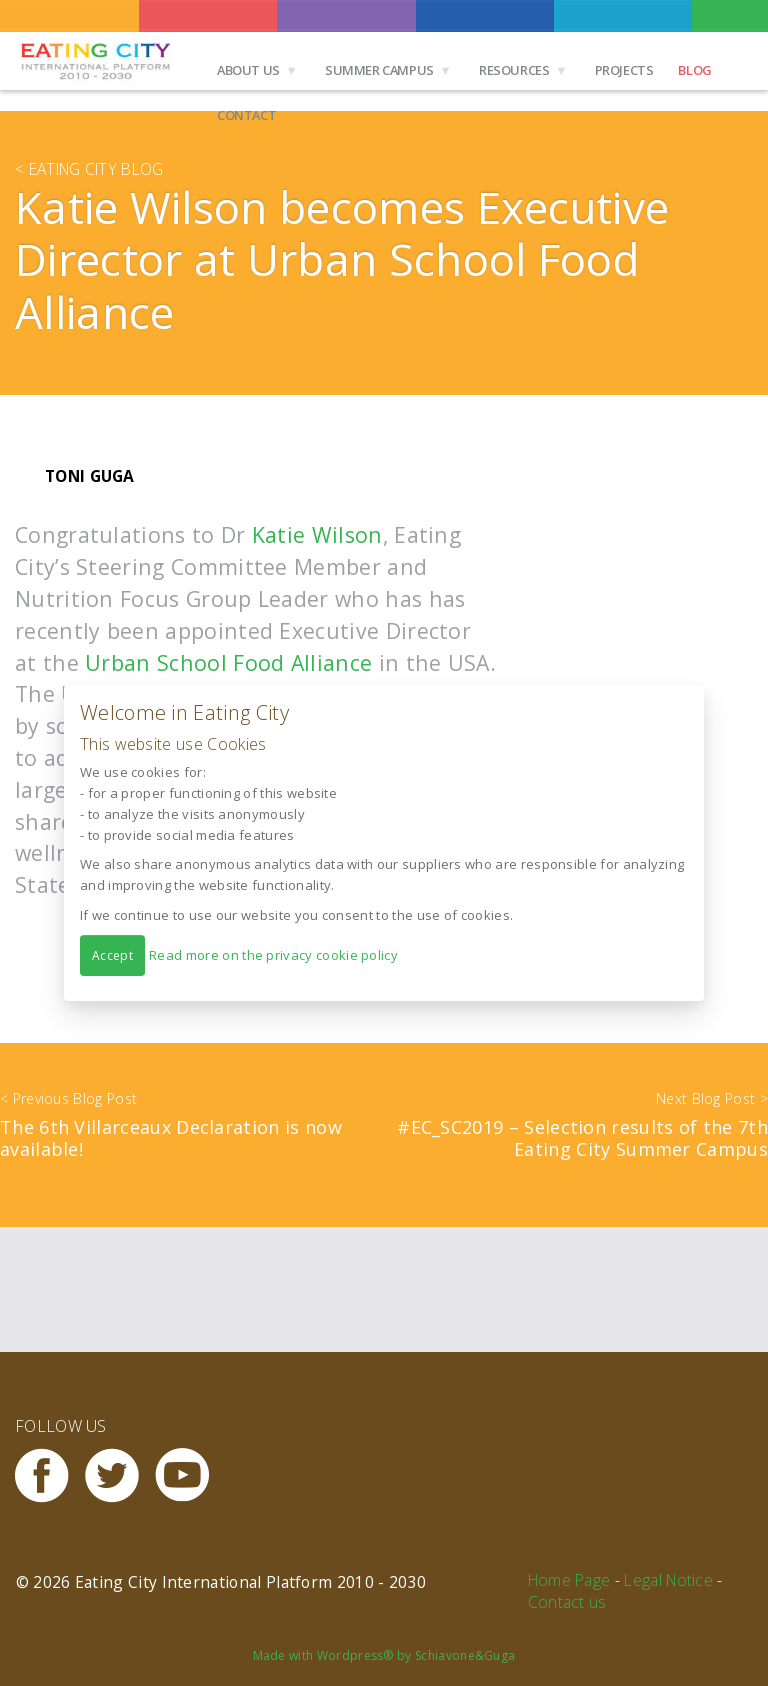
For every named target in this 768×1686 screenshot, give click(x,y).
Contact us (567, 1602)
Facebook (50, 1475)
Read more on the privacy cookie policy (273, 955)
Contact (246, 115)
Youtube (190, 1475)
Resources (514, 70)
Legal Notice (668, 1580)
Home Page (569, 1580)
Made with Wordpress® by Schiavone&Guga (384, 1655)
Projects (624, 70)
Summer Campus (379, 70)
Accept (112, 955)
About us (248, 70)
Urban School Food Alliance (228, 662)
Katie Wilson (317, 534)
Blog (694, 70)
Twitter (120, 1475)
